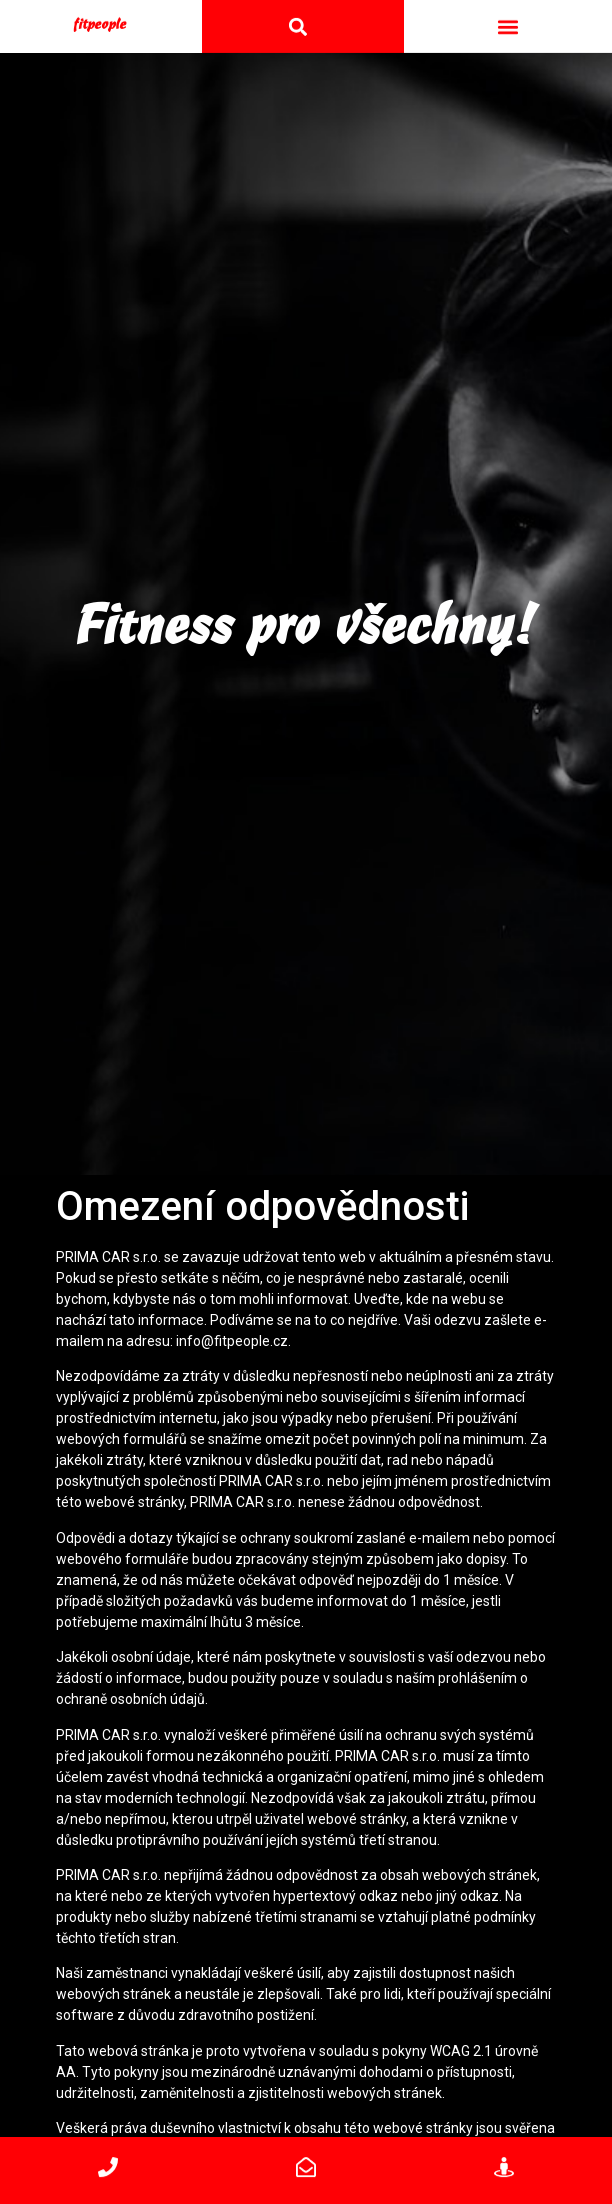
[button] (507, 24)
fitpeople (100, 22)
